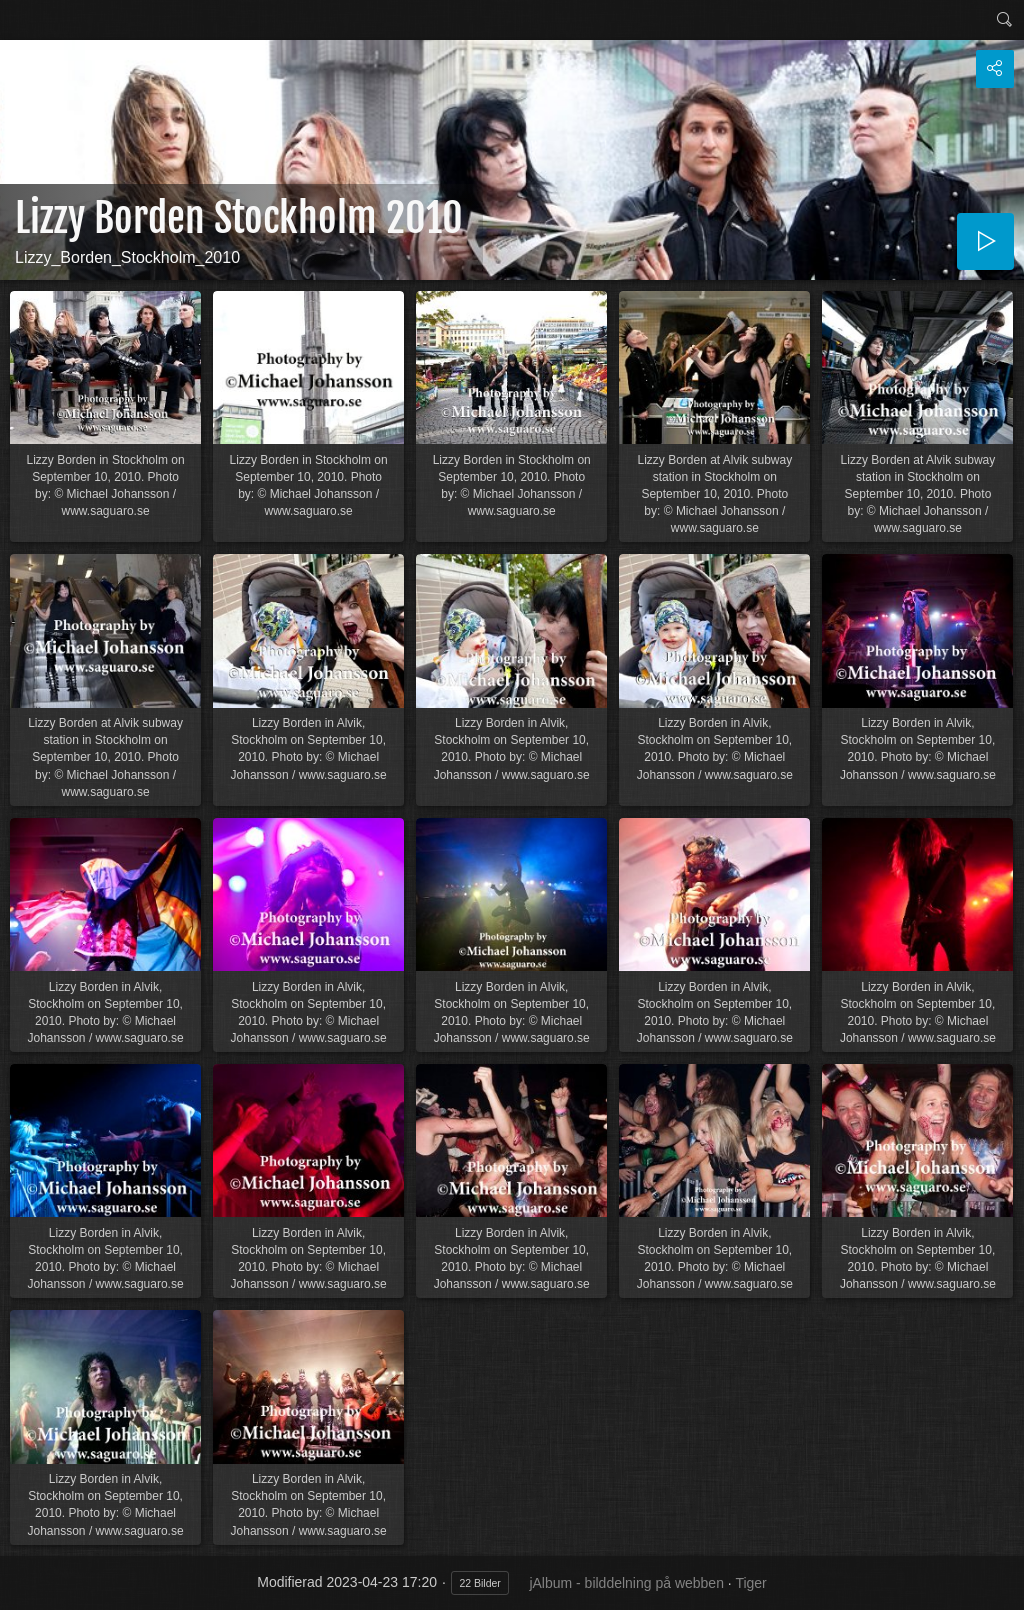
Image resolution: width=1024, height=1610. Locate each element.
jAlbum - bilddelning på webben (626, 1583)
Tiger (750, 1583)
